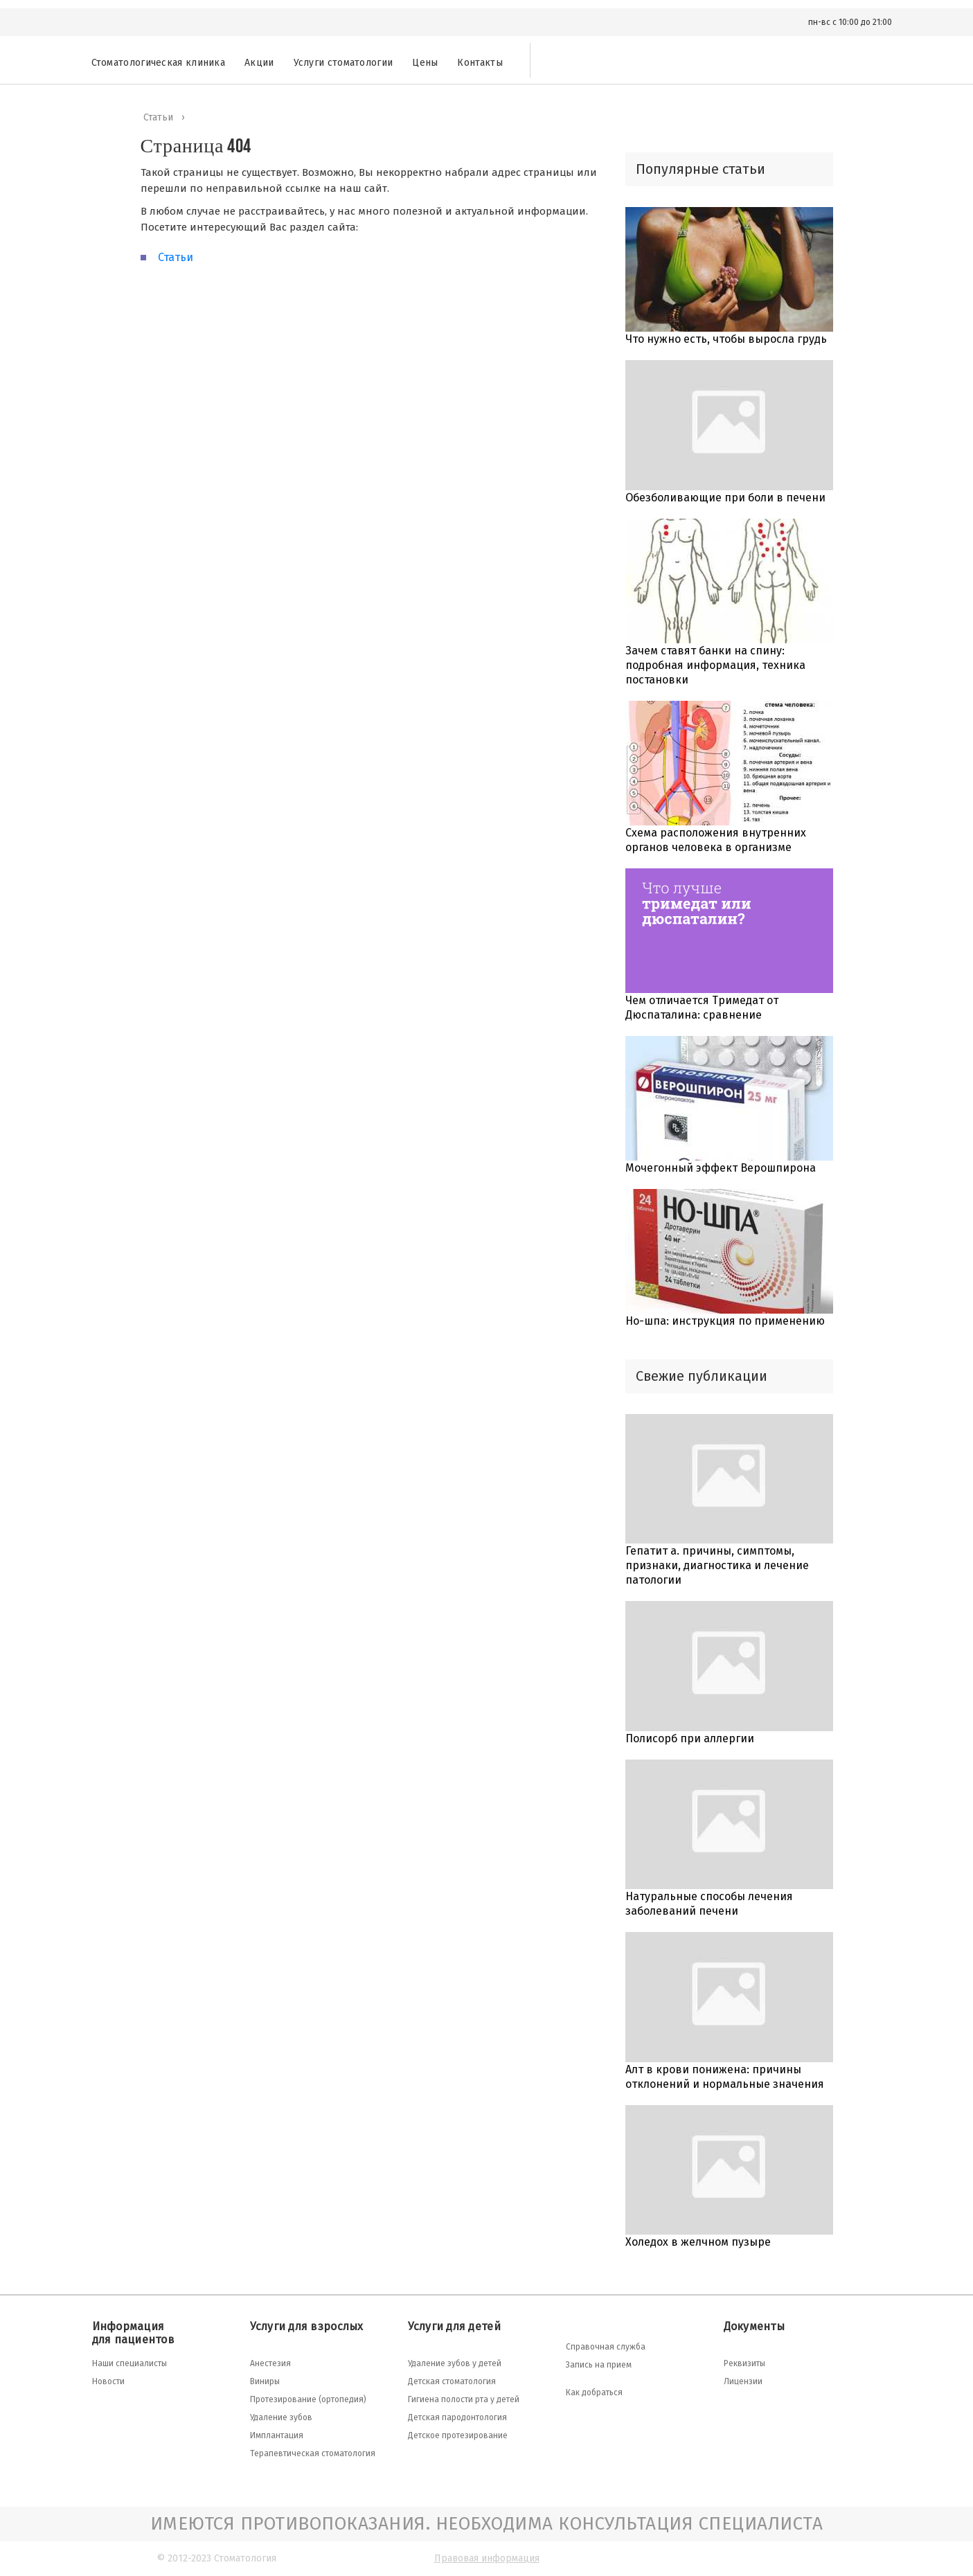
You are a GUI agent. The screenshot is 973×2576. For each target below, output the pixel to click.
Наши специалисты (129, 2363)
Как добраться (594, 2392)
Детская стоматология (452, 2381)
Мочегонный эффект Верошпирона (720, 1167)
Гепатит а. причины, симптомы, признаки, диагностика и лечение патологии (717, 1565)
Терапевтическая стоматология (312, 2453)
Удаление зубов (281, 2417)
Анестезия (270, 2363)
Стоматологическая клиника (158, 63)
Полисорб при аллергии (689, 1738)
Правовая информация (486, 2558)
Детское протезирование (458, 2435)
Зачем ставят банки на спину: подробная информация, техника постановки (715, 665)
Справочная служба (605, 2347)
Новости (108, 2381)
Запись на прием (599, 2365)
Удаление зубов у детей (454, 2363)
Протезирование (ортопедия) (308, 2399)
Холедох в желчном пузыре (698, 2241)
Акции (259, 63)
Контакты (479, 63)
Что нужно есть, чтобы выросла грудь (726, 339)
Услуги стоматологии (343, 63)
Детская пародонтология (457, 2417)
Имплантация (276, 2435)
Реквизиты (744, 2363)
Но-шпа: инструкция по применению (725, 1320)
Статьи (175, 257)
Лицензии (743, 2381)
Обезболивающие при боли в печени (725, 497)
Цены (425, 63)
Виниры (265, 2381)
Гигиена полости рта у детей (463, 2399)
